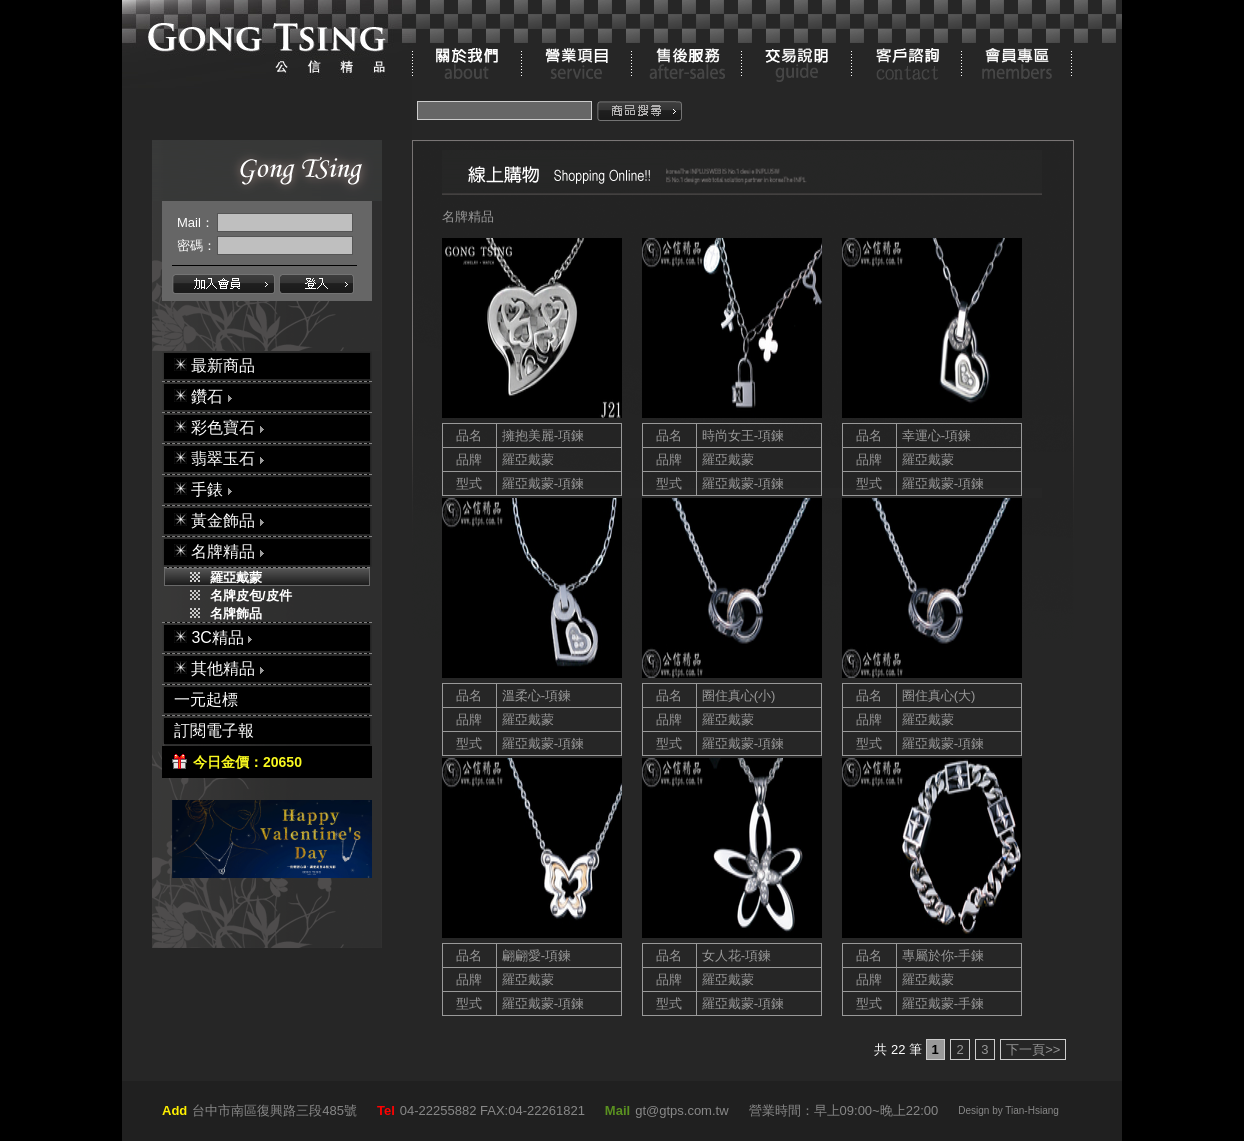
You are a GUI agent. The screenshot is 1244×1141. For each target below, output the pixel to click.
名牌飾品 (236, 613)
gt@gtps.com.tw (681, 1110)
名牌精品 (468, 216)
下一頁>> (1033, 1049)
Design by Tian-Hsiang (1008, 1110)
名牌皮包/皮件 (251, 595)
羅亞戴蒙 (236, 577)
